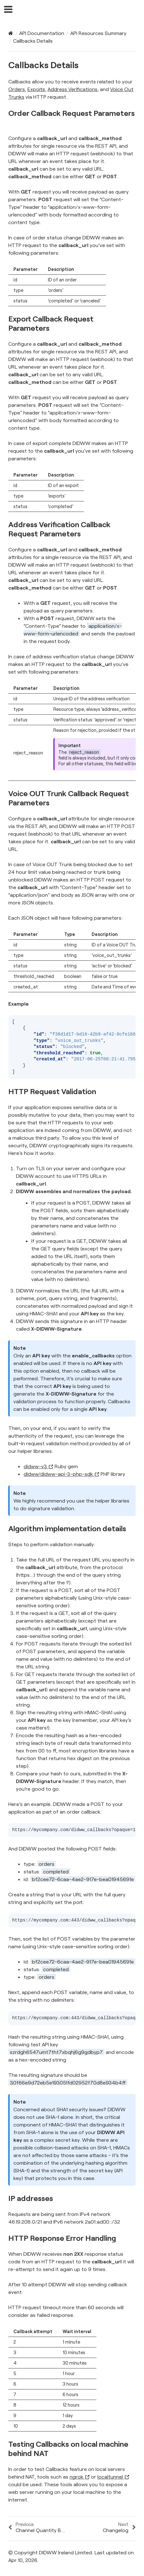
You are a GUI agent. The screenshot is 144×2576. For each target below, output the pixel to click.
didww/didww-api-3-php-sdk (61, 1474)
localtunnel (113, 2476)
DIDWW (76, 10)
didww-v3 (38, 1466)
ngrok (80, 2476)
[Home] (10, 33)
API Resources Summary (98, 33)
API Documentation (41, 33)
